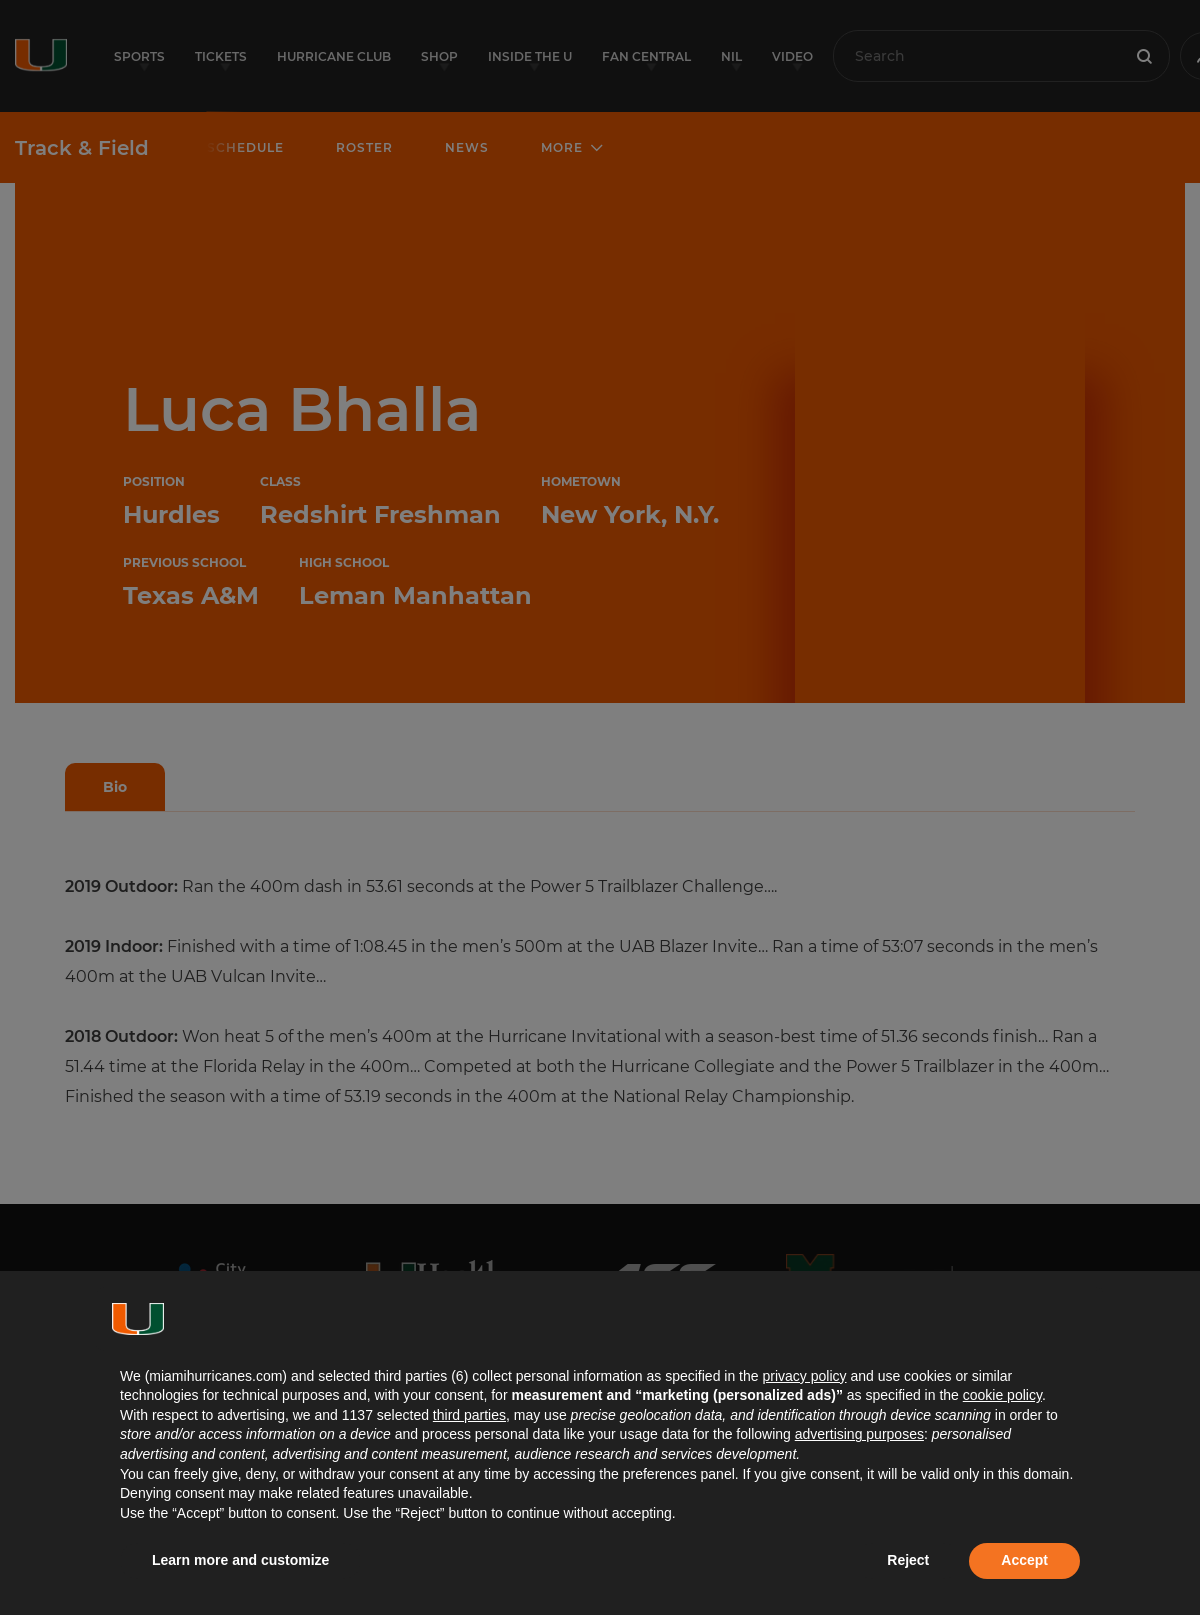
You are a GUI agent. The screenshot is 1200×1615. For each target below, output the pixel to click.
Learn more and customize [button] (240, 1560)
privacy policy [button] (804, 1376)
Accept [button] (1024, 1560)
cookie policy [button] (1002, 1395)
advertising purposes (859, 1434)
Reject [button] (908, 1560)
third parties (469, 1415)
